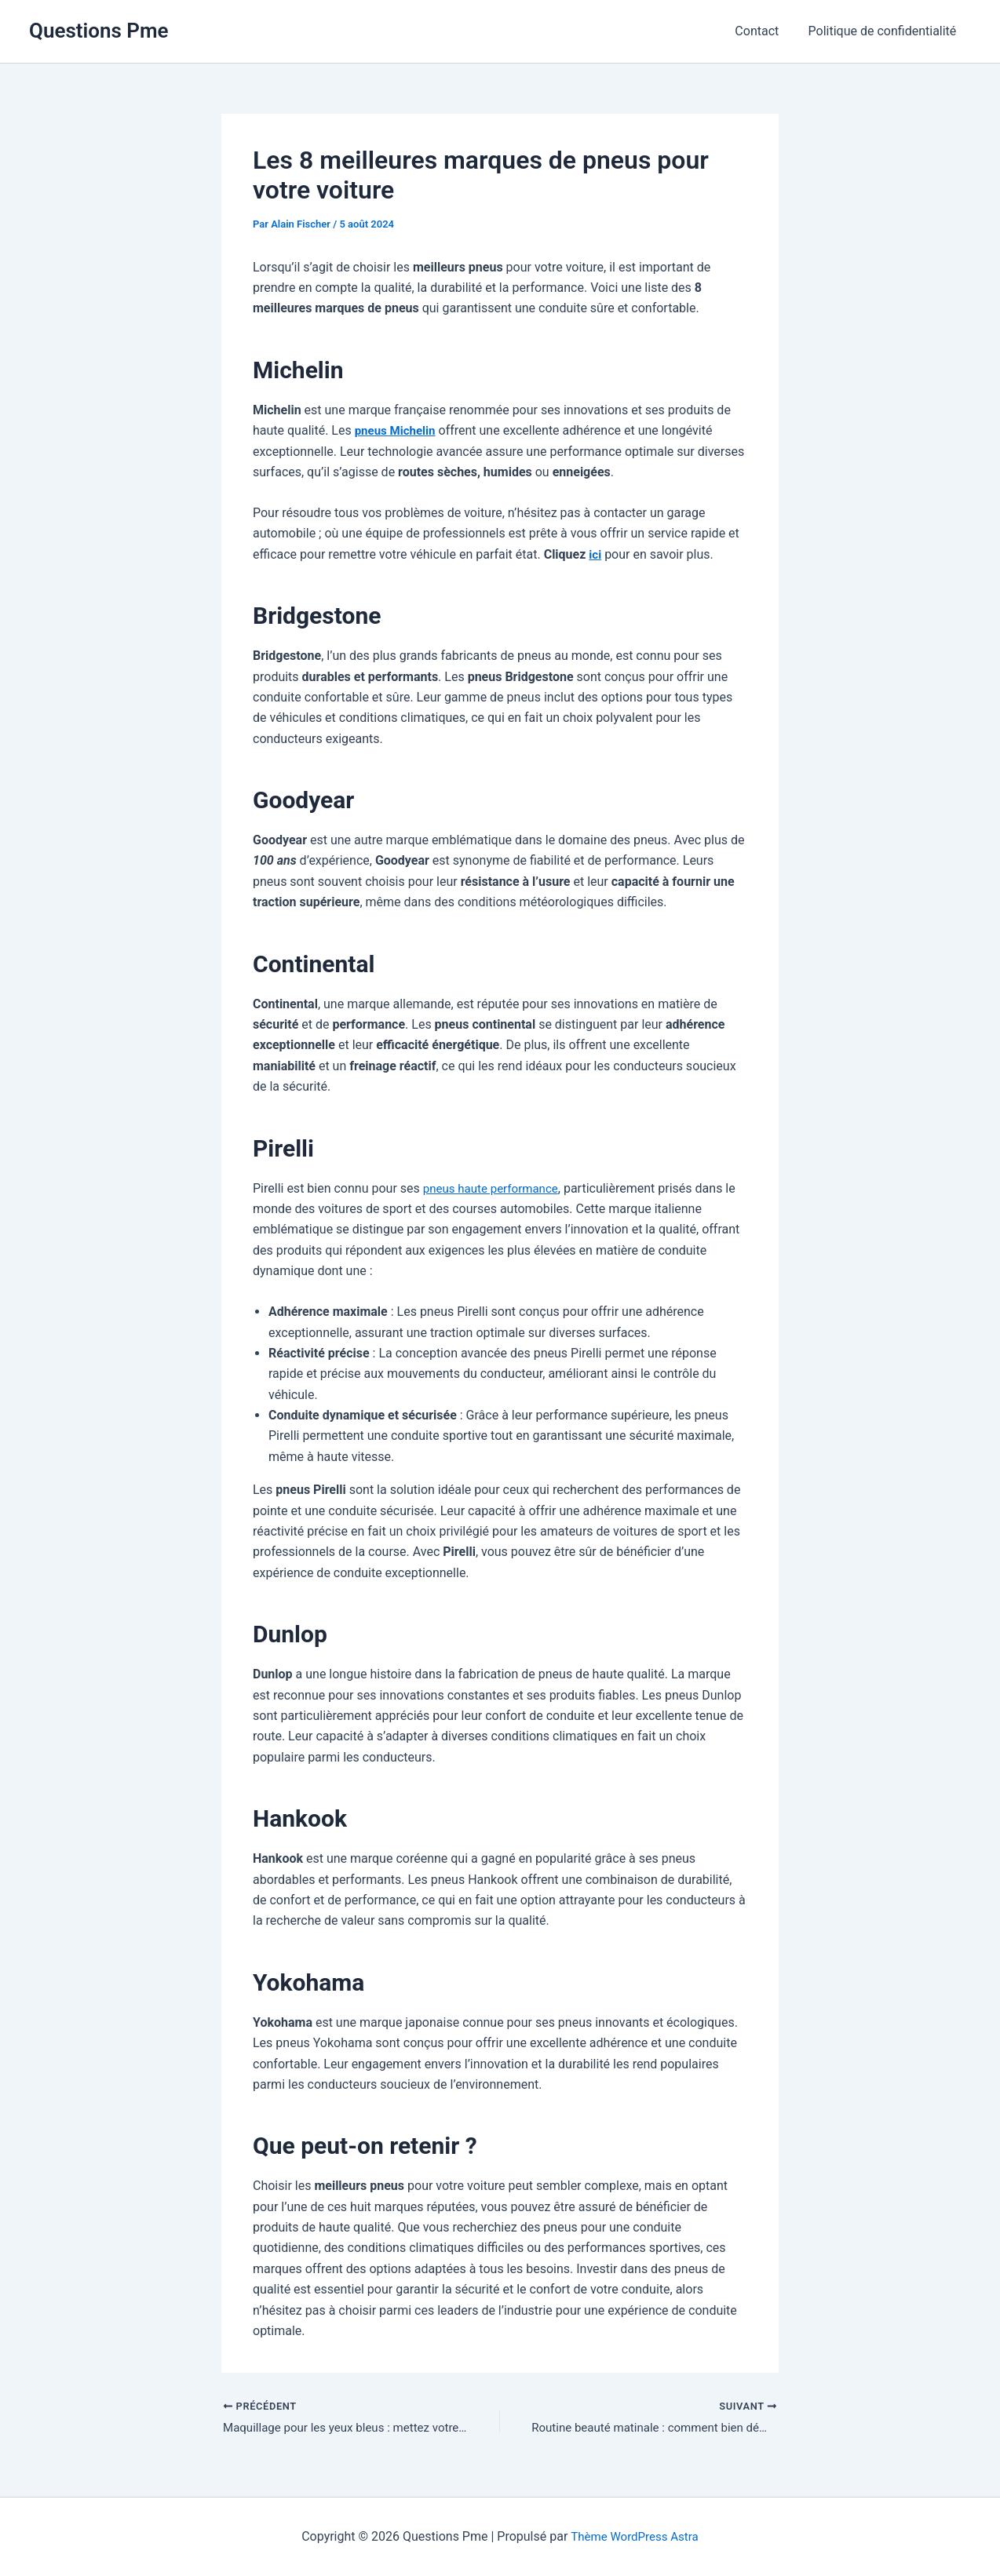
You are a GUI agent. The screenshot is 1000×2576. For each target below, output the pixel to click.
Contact (763, 31)
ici (595, 554)
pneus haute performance (495, 1188)
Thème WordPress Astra (635, 2536)
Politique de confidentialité (884, 31)
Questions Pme (99, 30)
